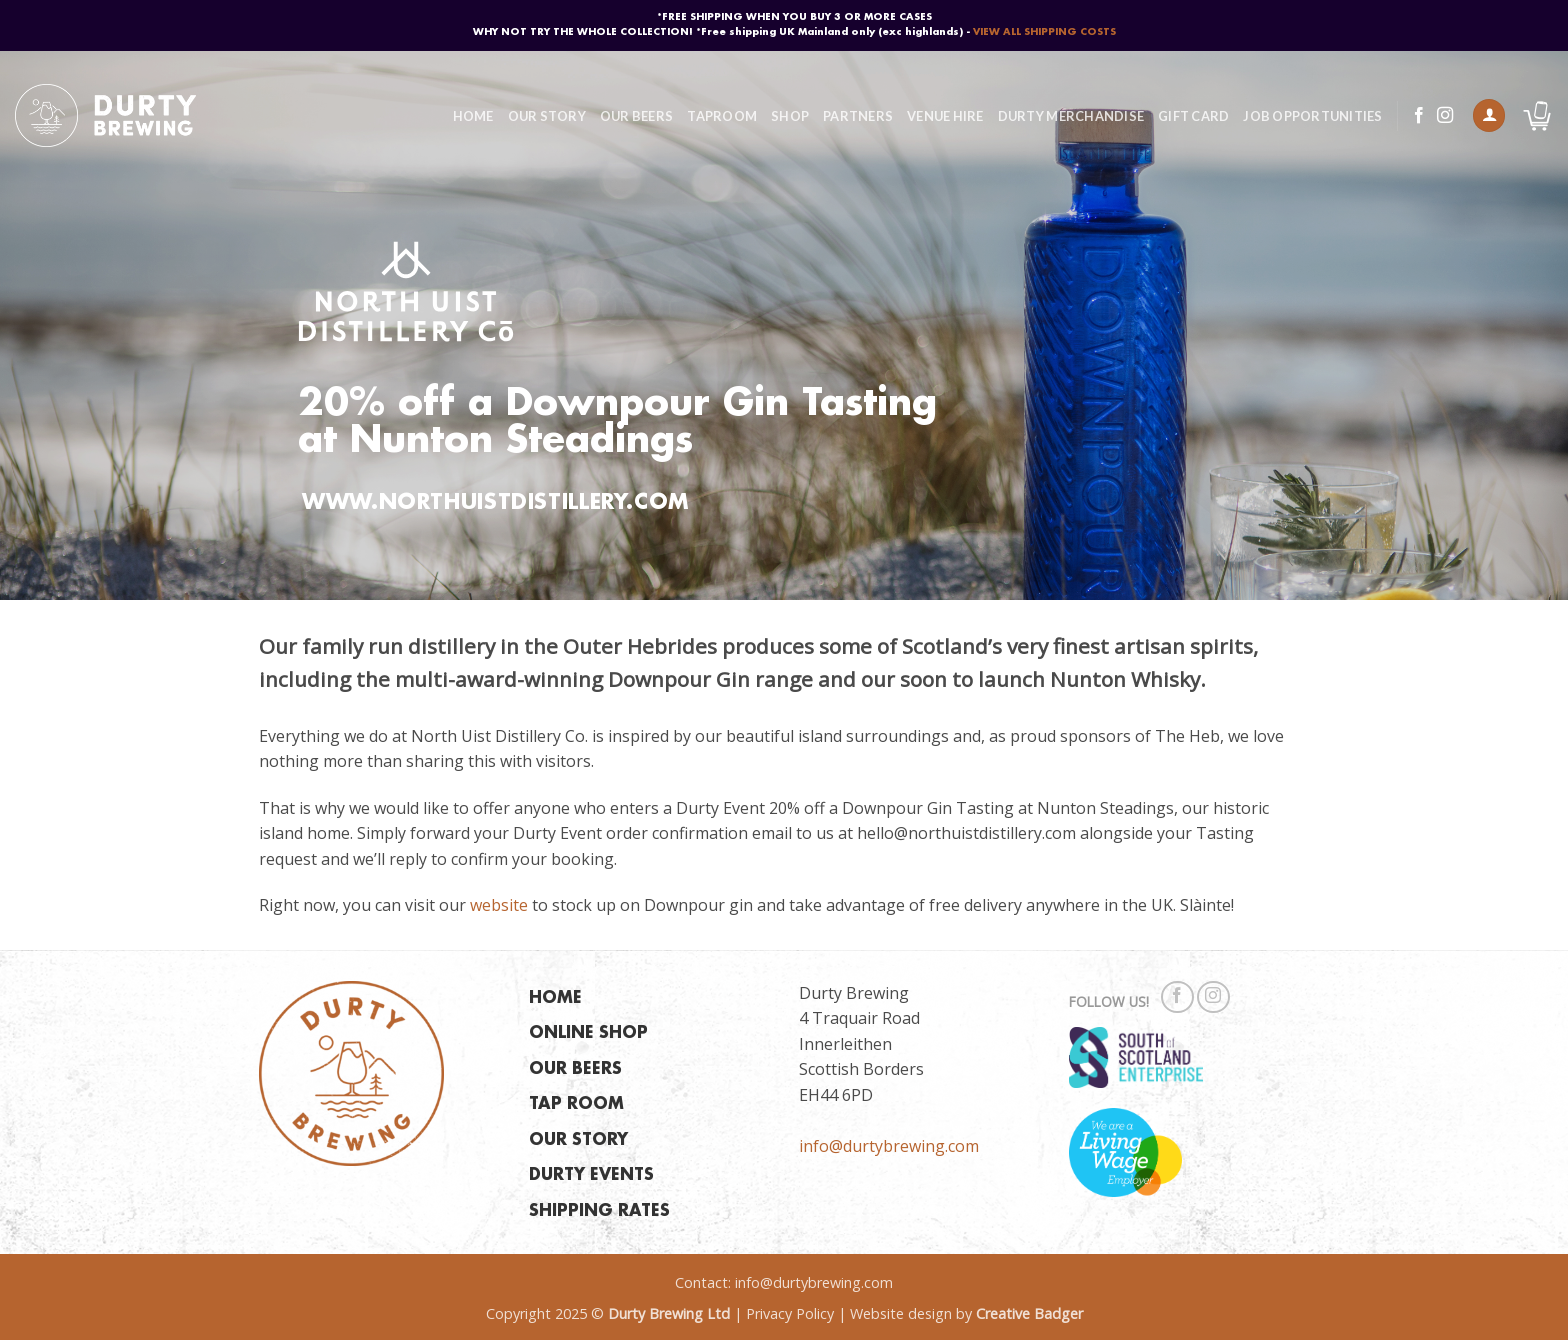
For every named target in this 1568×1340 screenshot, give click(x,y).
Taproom (722, 116)
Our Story (547, 116)
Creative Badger (1029, 1313)
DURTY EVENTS (591, 1175)
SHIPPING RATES (599, 1211)
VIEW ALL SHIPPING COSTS (1044, 32)
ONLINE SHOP (588, 1033)
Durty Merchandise (1071, 116)
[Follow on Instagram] (1445, 116)
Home (473, 116)
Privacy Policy (790, 1313)
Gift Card (1193, 116)
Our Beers (636, 116)
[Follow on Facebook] (1419, 116)
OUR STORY (578, 1140)
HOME (555, 998)
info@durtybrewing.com (889, 1146)
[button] (1489, 115)
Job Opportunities (1312, 116)
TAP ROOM (576, 1104)
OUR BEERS (575, 1069)
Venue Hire (945, 116)
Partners (858, 116)
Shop (790, 116)
